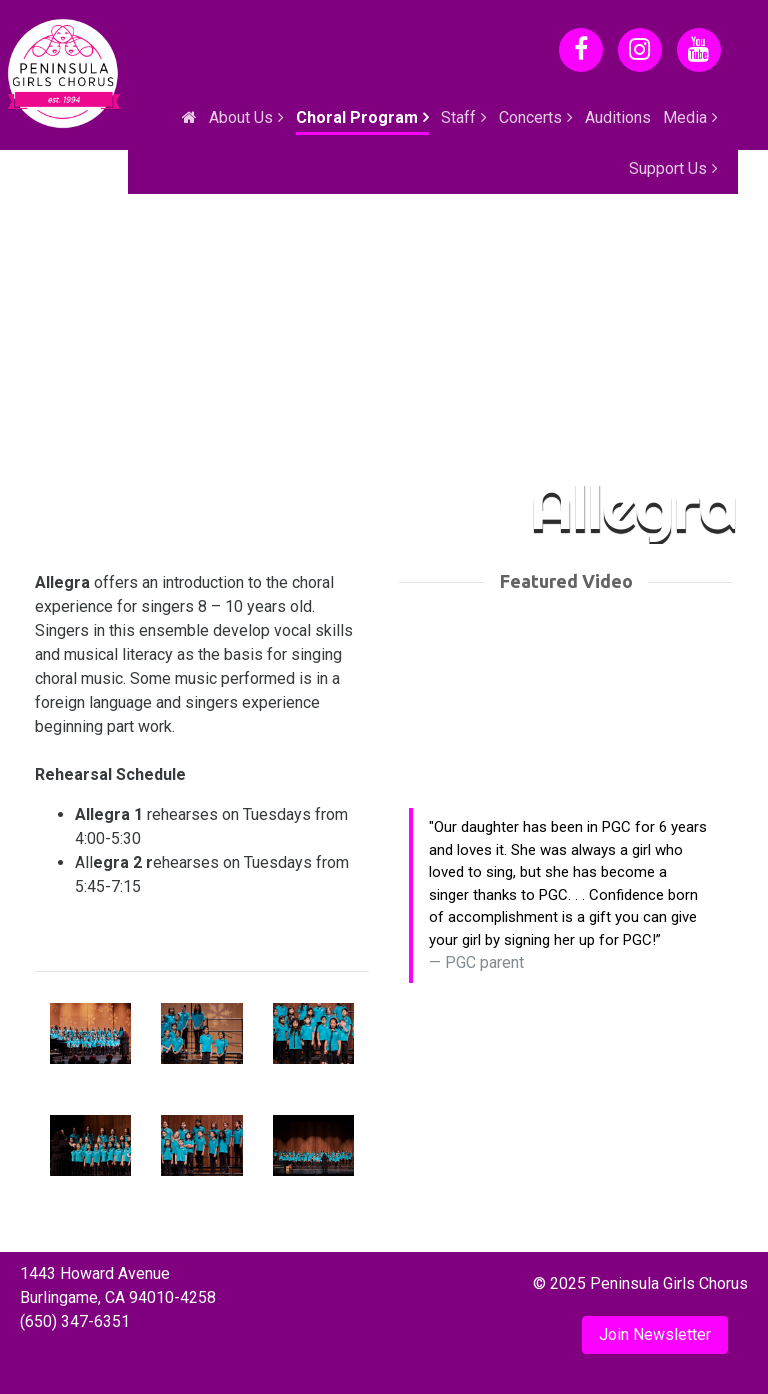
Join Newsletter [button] (655, 1334)
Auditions (618, 117)
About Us (241, 117)
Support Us (668, 168)
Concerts (530, 117)
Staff (458, 117)
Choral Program (357, 117)
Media (685, 117)
